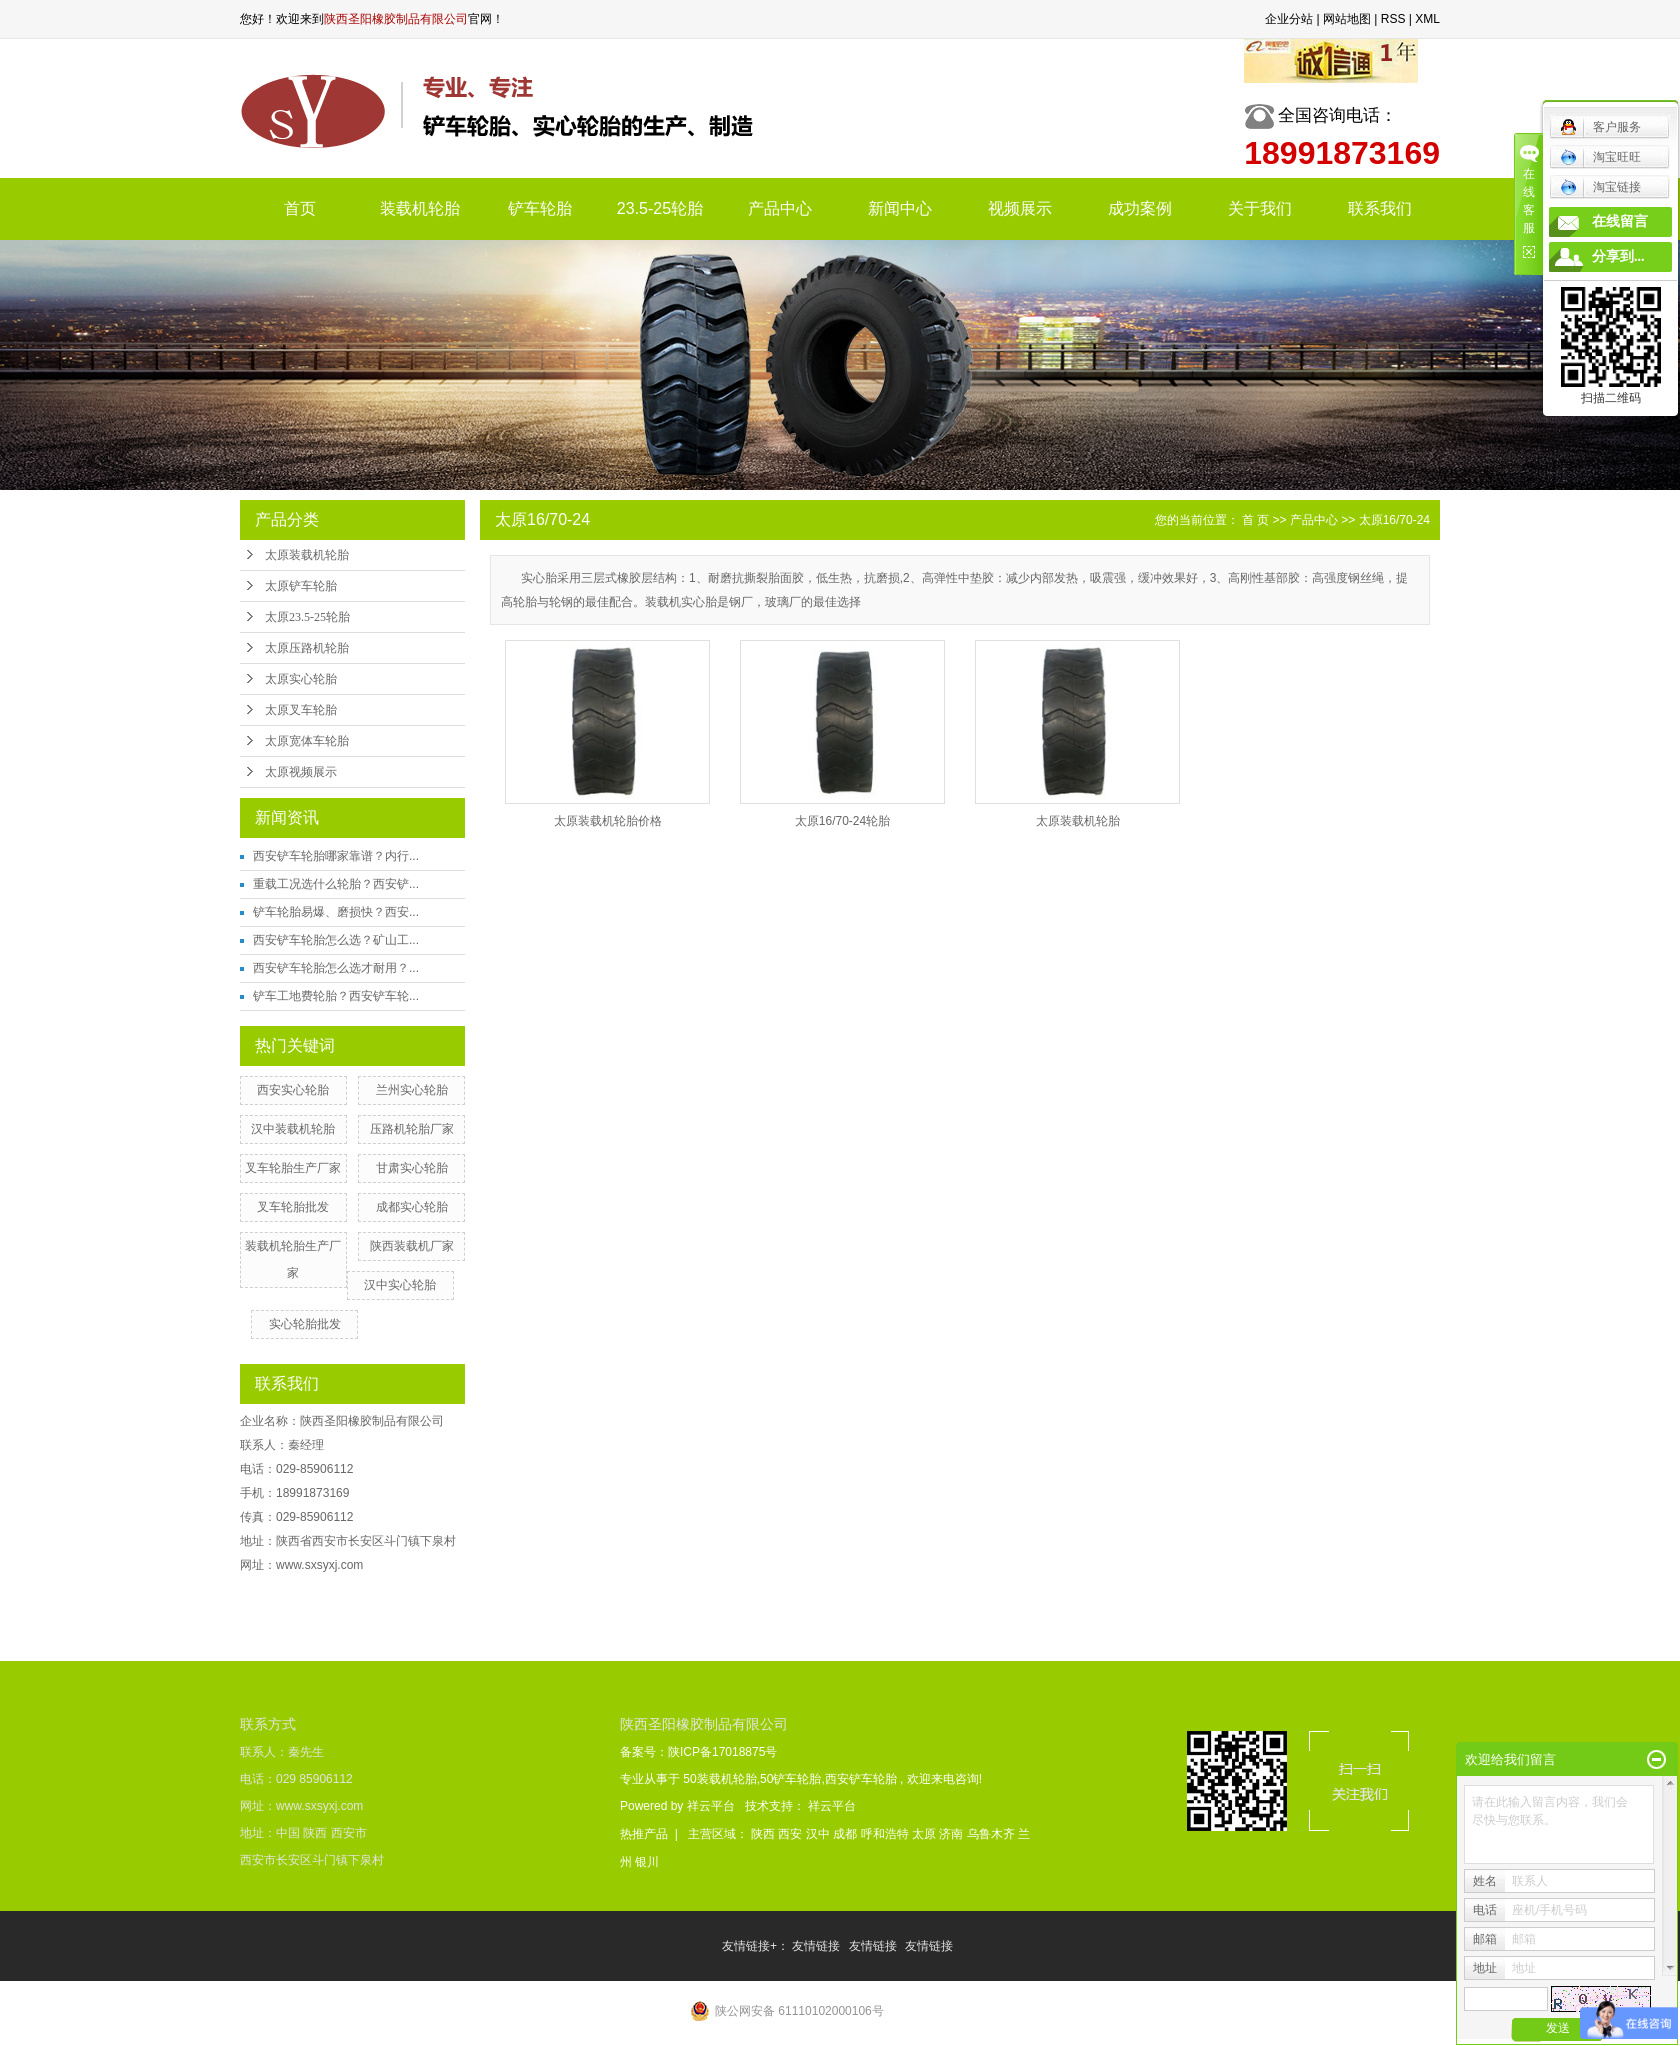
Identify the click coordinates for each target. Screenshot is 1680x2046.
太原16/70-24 (1394, 520)
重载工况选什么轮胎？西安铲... (336, 884)
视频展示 (1020, 208)
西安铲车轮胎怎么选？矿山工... (336, 940)
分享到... (1618, 256)
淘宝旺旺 (1600, 157)
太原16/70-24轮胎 (842, 821)
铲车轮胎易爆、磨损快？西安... (336, 912)
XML (1427, 19)
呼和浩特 (886, 1834)
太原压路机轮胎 (307, 648)
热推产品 (644, 1834)
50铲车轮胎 (790, 1779)
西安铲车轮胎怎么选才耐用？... (336, 968)
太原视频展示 (301, 772)
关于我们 (1260, 208)
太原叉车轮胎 (301, 710)
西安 (791, 1834)
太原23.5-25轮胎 (307, 617)
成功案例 (1140, 208)
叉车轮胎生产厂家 (293, 1168)
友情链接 (817, 1946)
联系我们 (1380, 208)
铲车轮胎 (540, 208)
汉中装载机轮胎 (293, 1129)
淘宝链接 (1600, 187)
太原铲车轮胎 (301, 586)
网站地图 (1347, 19)
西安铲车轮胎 (861, 1779)
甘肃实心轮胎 (412, 1168)
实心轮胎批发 (305, 1324)
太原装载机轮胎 (307, 555)
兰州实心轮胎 (412, 1090)
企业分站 (1289, 19)
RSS (1393, 19)
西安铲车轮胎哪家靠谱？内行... (336, 856)
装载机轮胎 (420, 208)
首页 (300, 208)
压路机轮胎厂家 (412, 1129)
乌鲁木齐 (992, 1834)
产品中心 (780, 208)
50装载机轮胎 (719, 1779)
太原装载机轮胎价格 (608, 821)
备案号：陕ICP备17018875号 (698, 1752)
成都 (846, 1834)
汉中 (819, 1834)
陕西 (764, 1834)
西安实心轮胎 (293, 1090)
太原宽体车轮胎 (307, 741)
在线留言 (1620, 221)
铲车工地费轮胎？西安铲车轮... (336, 996)
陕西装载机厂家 (412, 1246)
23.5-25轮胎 (660, 208)
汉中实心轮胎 (400, 1285)
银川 (647, 1862)
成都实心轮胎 (412, 1207)
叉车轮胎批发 (293, 1207)
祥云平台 (711, 1806)
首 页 (1255, 520)
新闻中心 (900, 208)
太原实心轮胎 (301, 679)
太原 (925, 1834)
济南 (952, 1834)
